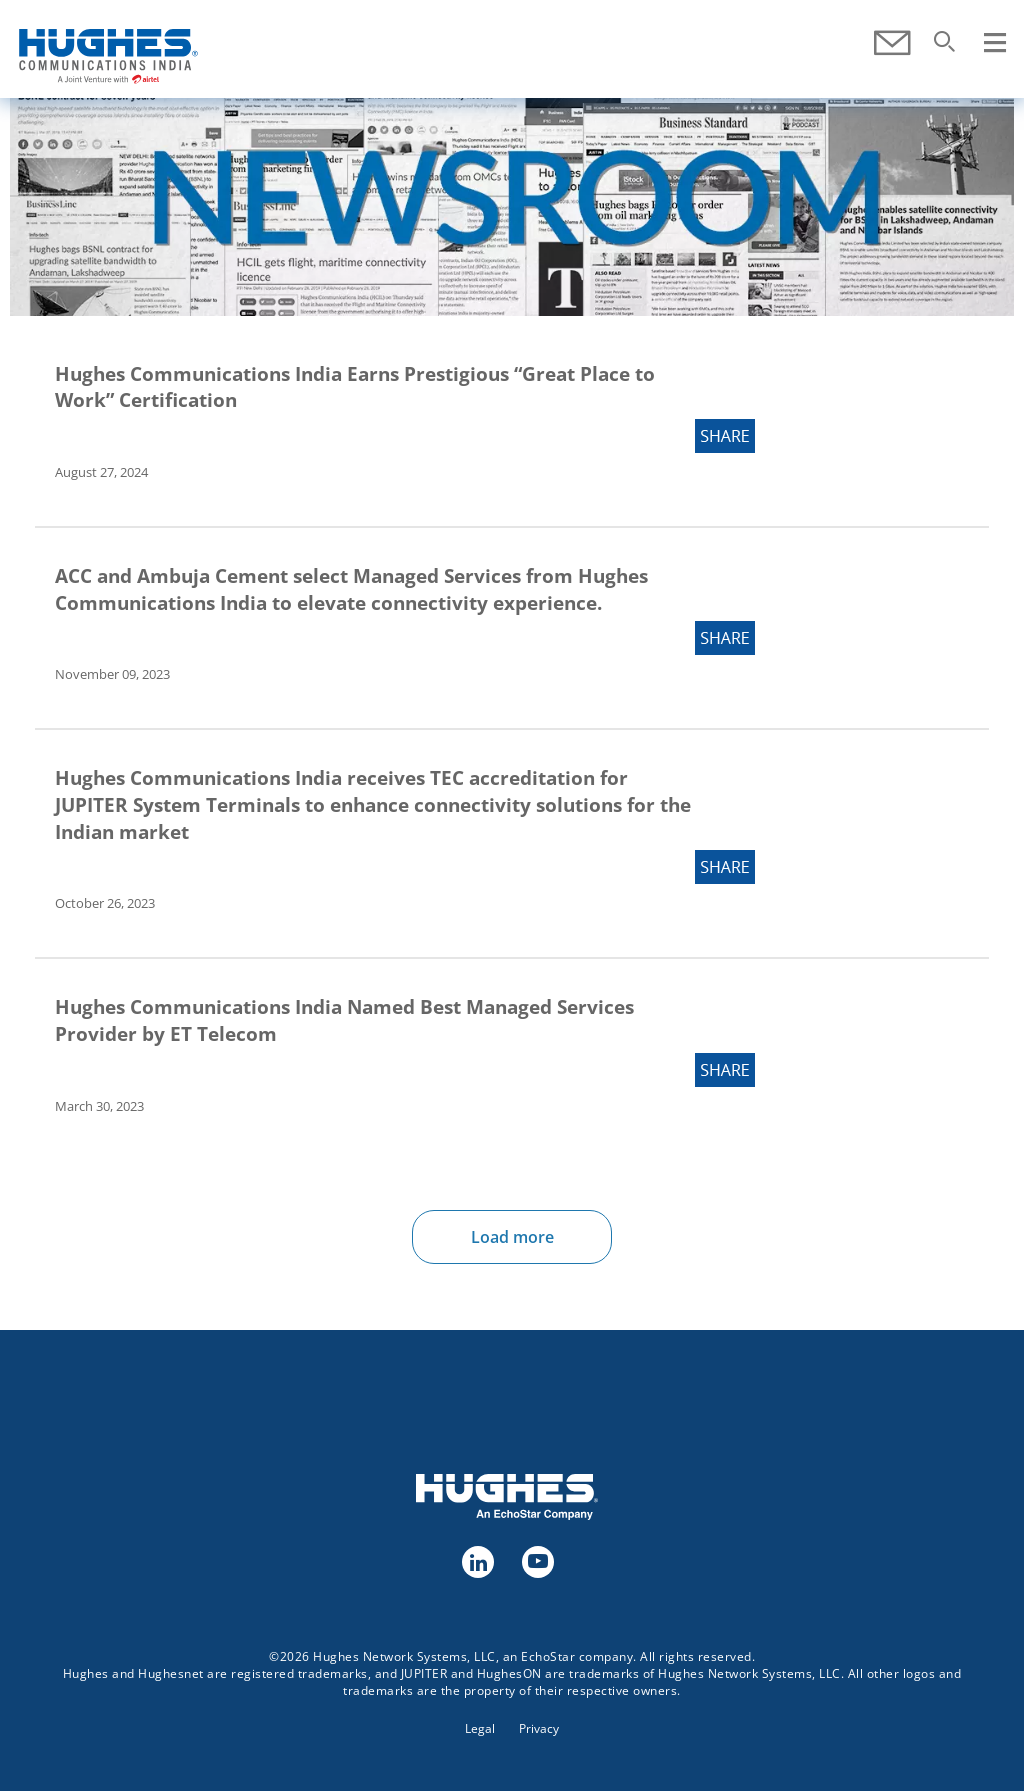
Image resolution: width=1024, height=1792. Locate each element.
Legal (480, 1728)
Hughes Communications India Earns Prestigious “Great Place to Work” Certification (355, 387)
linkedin (477, 1561)
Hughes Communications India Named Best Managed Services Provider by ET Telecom (344, 1020)
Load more (512, 1237)
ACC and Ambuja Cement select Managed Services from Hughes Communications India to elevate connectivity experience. (351, 589)
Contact (891, 43)
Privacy (539, 1728)
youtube (537, 1561)
